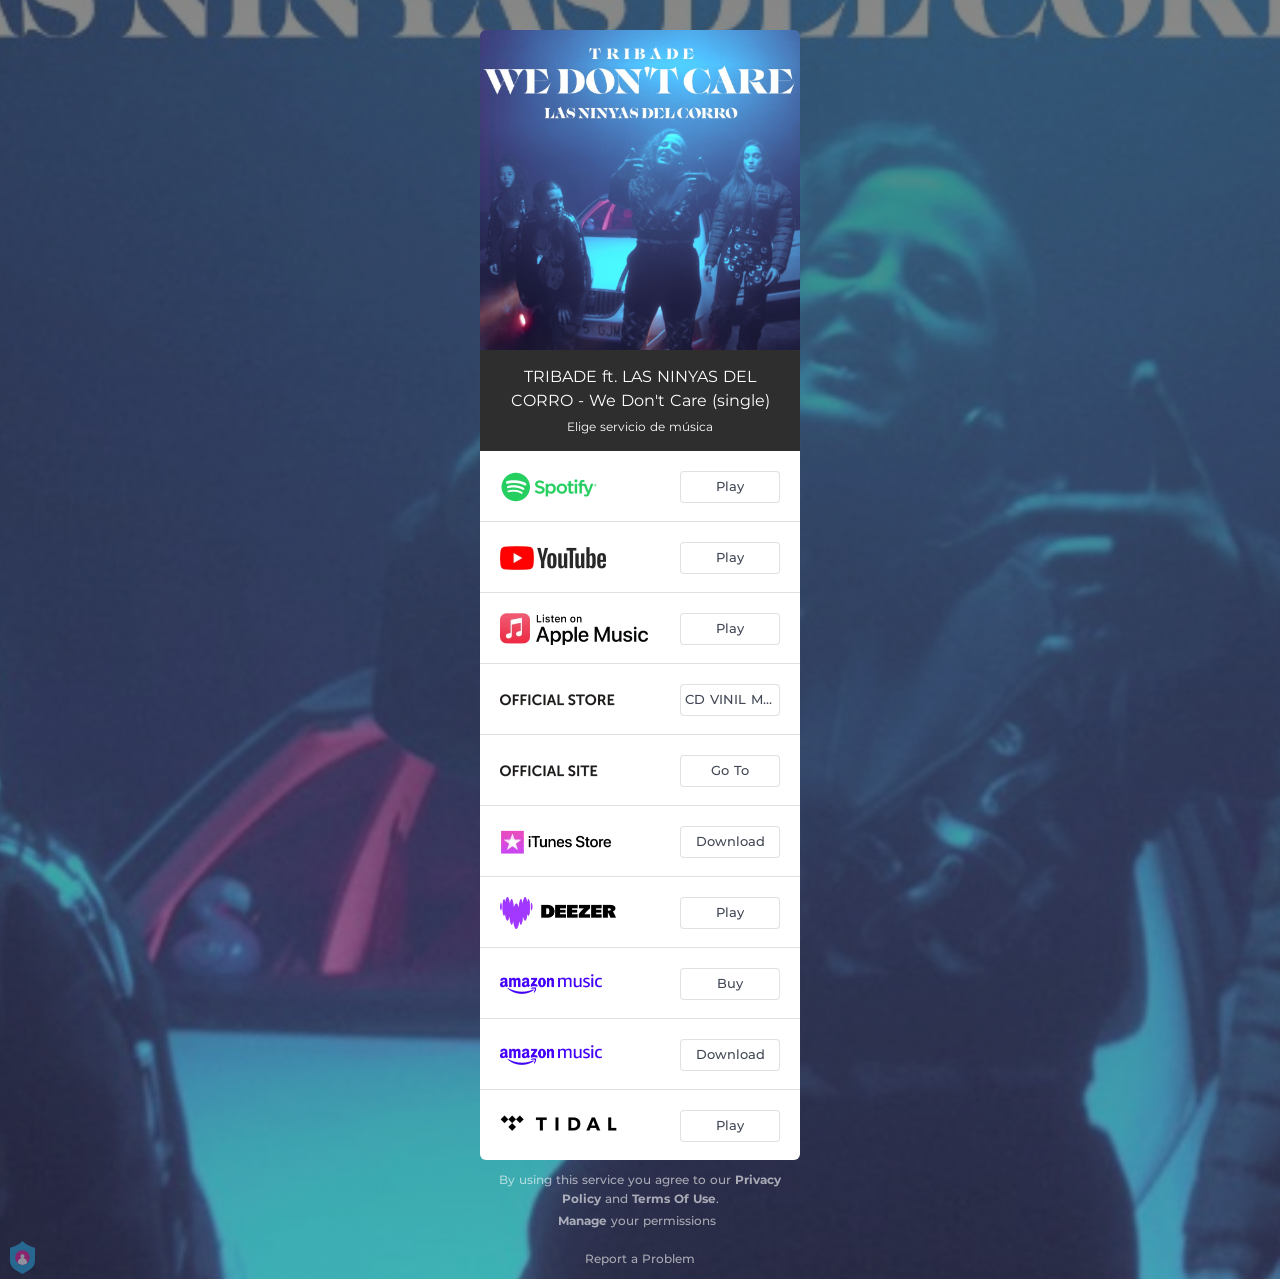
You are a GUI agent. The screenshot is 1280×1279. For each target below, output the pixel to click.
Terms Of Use (674, 1198)
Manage (582, 1220)
